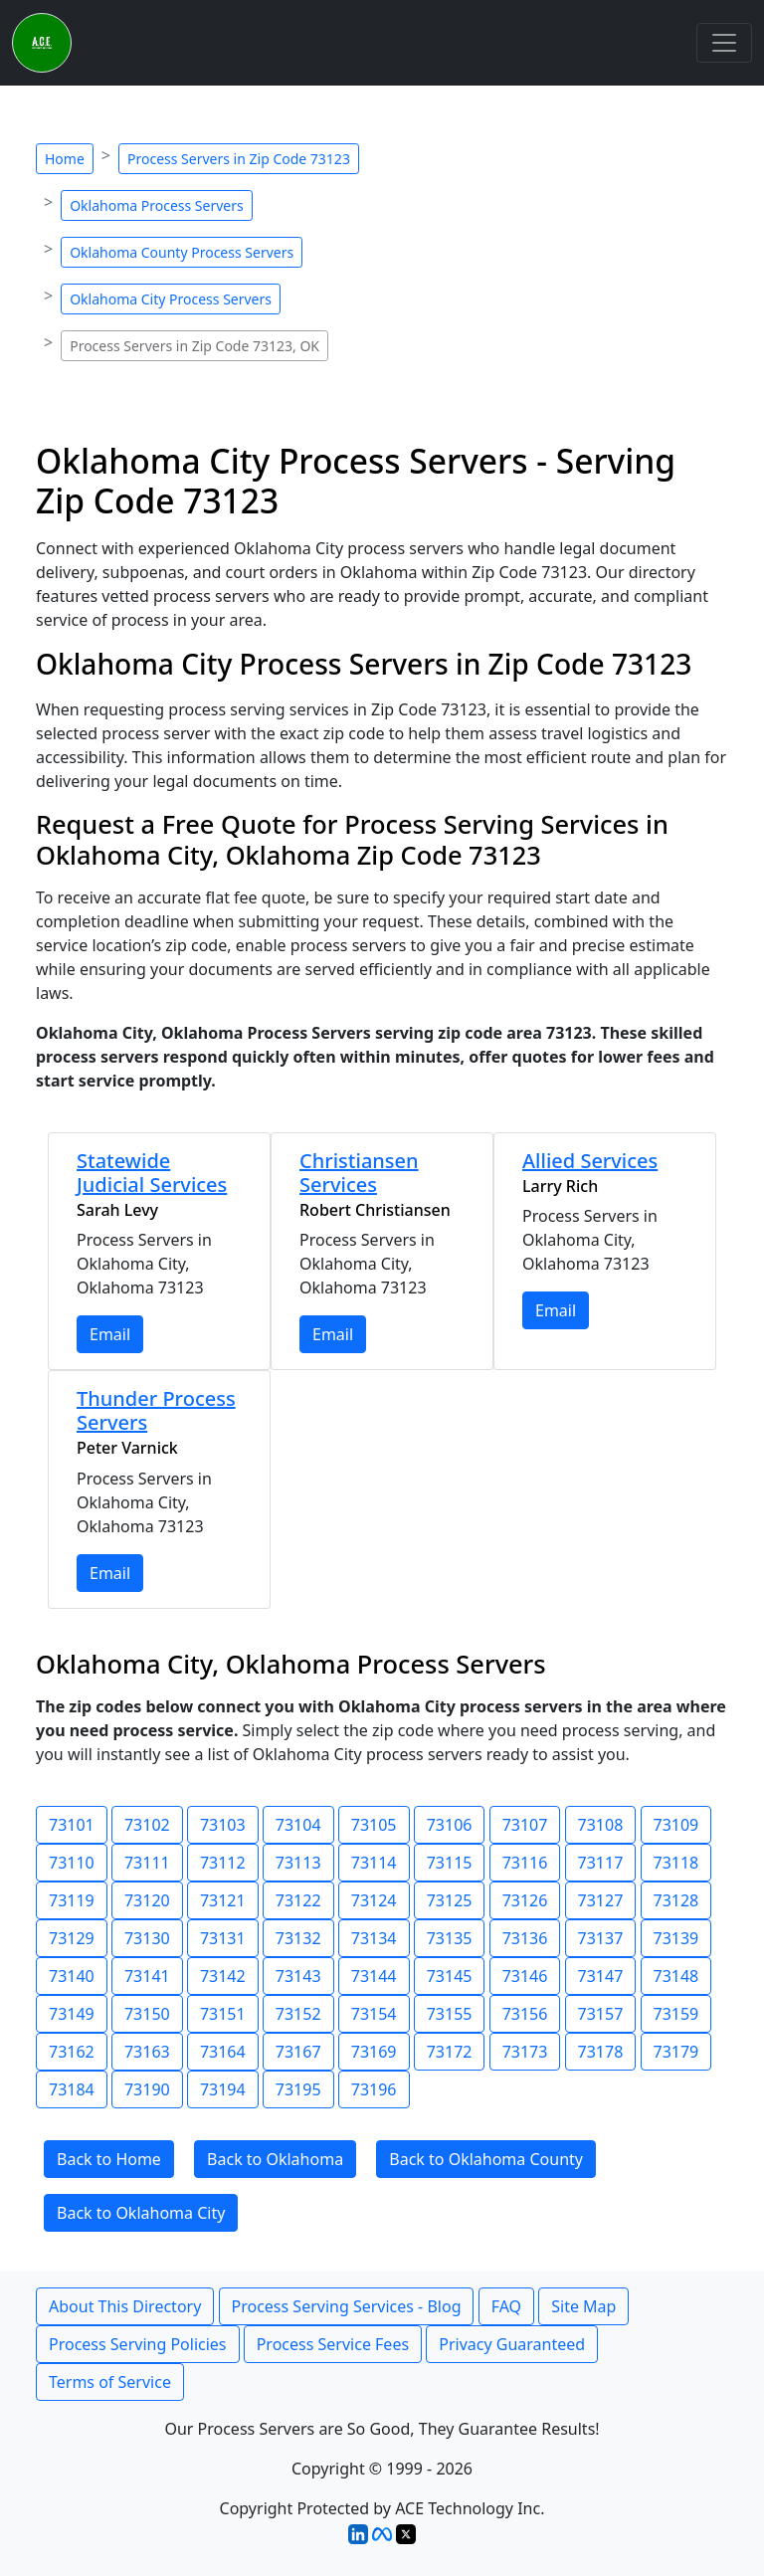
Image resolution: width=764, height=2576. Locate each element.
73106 (450, 1825)
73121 (223, 1900)
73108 (601, 1825)
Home (65, 158)
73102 (147, 1825)
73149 (72, 2014)
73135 (450, 1938)
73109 (676, 1825)
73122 (298, 1900)
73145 (450, 1976)
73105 (374, 1825)
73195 (298, 2089)
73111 (147, 1863)
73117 (601, 1863)
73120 (147, 1900)
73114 (374, 1863)
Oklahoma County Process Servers (181, 252)
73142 (223, 1976)
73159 (676, 2014)
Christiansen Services (359, 1172)
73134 (374, 1938)
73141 (147, 1976)
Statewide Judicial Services (152, 1172)
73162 (72, 2052)
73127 (601, 1900)
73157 (601, 2014)
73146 (525, 1976)
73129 (72, 1938)
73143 (298, 1976)
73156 (525, 2014)
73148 (676, 1976)
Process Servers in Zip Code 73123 (238, 158)
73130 (147, 1938)
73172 (450, 2052)
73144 (374, 1976)
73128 (676, 1900)
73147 (601, 1976)
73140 (72, 1976)
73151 (223, 2014)
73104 (298, 1825)
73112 (223, 1863)
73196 (374, 2089)
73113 (298, 1863)
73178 (601, 2052)
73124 (374, 1900)
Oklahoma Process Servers (157, 205)
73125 (450, 1900)
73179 (676, 2052)
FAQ (506, 2306)
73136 (525, 1938)
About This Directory (125, 2306)
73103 (223, 1825)
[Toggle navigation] (724, 43)
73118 (676, 1863)
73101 (72, 1825)
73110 (72, 1863)
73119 (72, 1900)
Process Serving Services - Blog (347, 2306)
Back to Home (109, 2159)
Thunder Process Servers (156, 1410)
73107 (525, 1825)
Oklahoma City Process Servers (171, 299)
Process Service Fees (333, 2344)
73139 (676, 1938)
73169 (374, 2052)
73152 (298, 2014)
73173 (525, 2052)
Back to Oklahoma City (141, 2213)
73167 (298, 2052)
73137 (601, 1938)
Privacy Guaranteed (512, 2344)
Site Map (583, 2306)
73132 (298, 1938)
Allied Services (590, 1160)
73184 (72, 2089)
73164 (223, 2052)
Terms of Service (110, 2382)
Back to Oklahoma (275, 2159)
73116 (525, 1863)
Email (110, 1334)
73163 (147, 2052)
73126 (525, 1900)
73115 (450, 1863)
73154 (374, 2014)
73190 (147, 2089)
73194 (223, 2089)
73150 (147, 2014)
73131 (223, 1938)
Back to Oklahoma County (486, 2159)
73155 (450, 2014)
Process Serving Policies (138, 2344)
